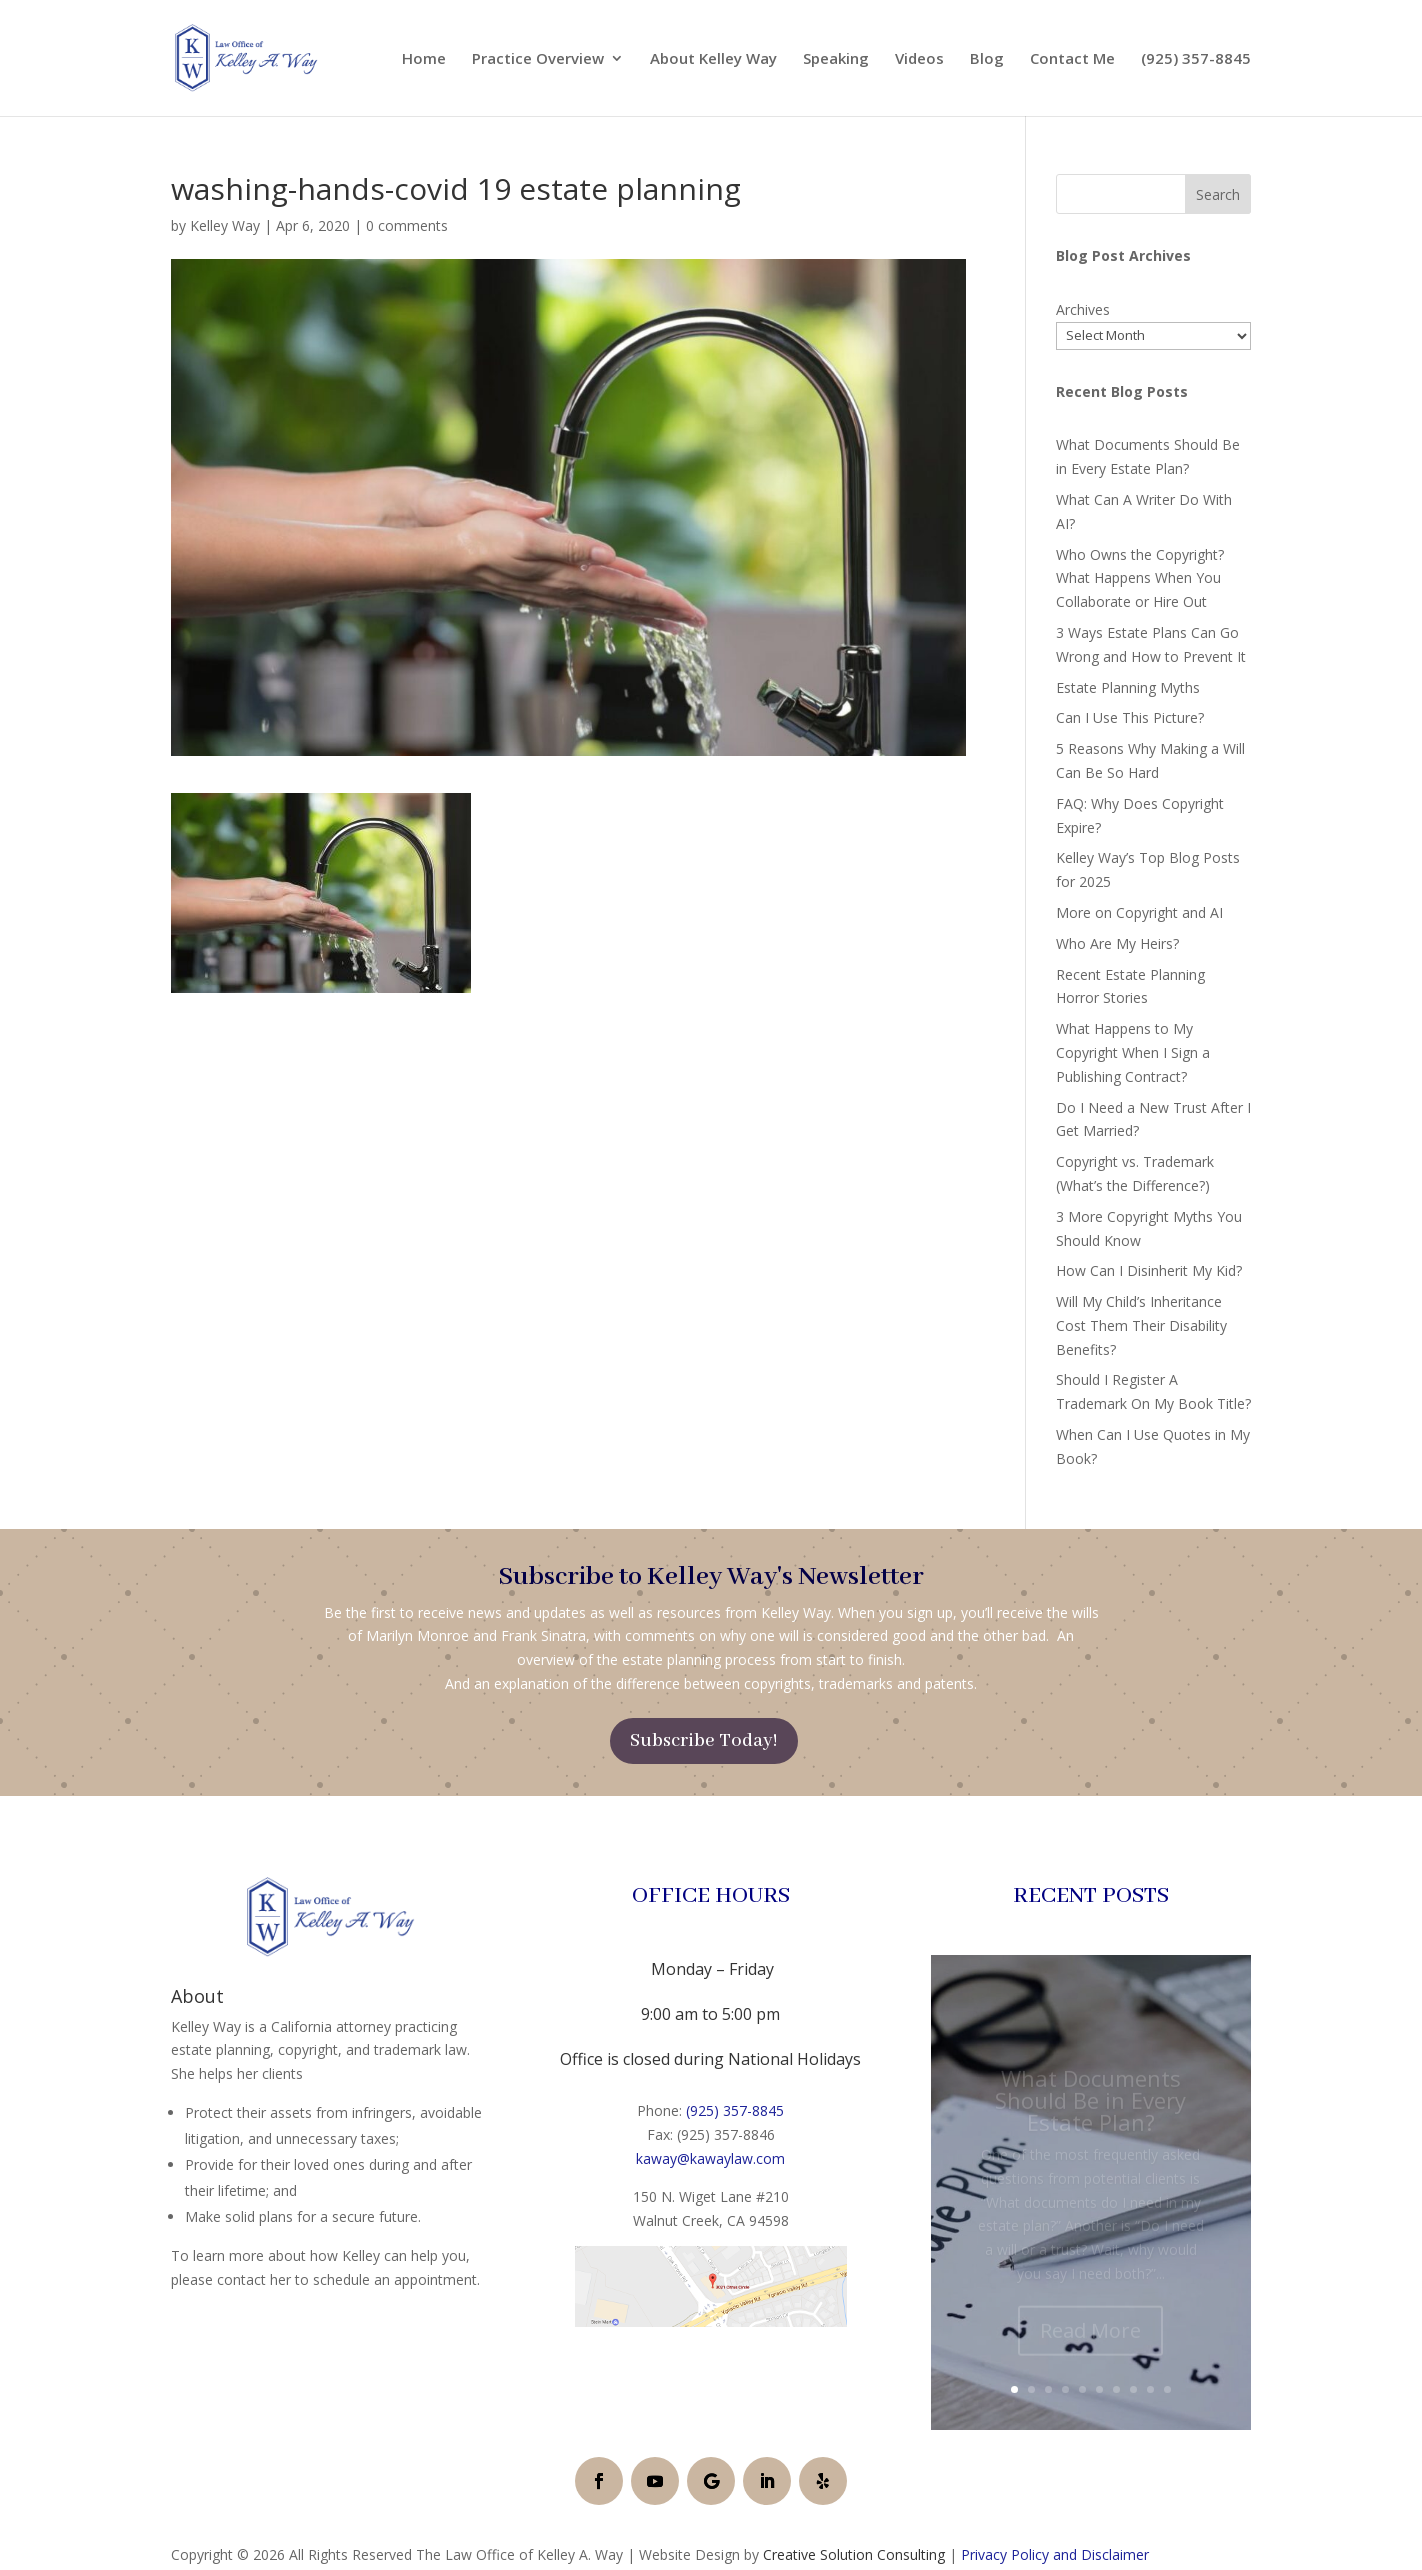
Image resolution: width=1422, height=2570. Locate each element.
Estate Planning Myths (1128, 687)
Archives (1083, 309)
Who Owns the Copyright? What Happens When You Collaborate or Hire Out (1140, 578)
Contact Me (1072, 59)
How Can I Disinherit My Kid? (1149, 1270)
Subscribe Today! (704, 1741)
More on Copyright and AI (1139, 912)
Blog (987, 59)
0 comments (407, 225)
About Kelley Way (713, 59)
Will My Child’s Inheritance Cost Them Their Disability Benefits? (1141, 1325)
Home (424, 59)
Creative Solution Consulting (854, 2554)
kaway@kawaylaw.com (710, 2158)
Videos (919, 59)
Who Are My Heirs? (1117, 943)
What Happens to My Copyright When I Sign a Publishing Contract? (1133, 1052)
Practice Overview (538, 59)
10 (1167, 2389)
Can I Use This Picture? (1130, 717)
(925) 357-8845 (1196, 59)
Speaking (836, 59)
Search (1218, 194)
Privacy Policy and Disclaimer (1055, 2554)
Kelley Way (225, 225)
